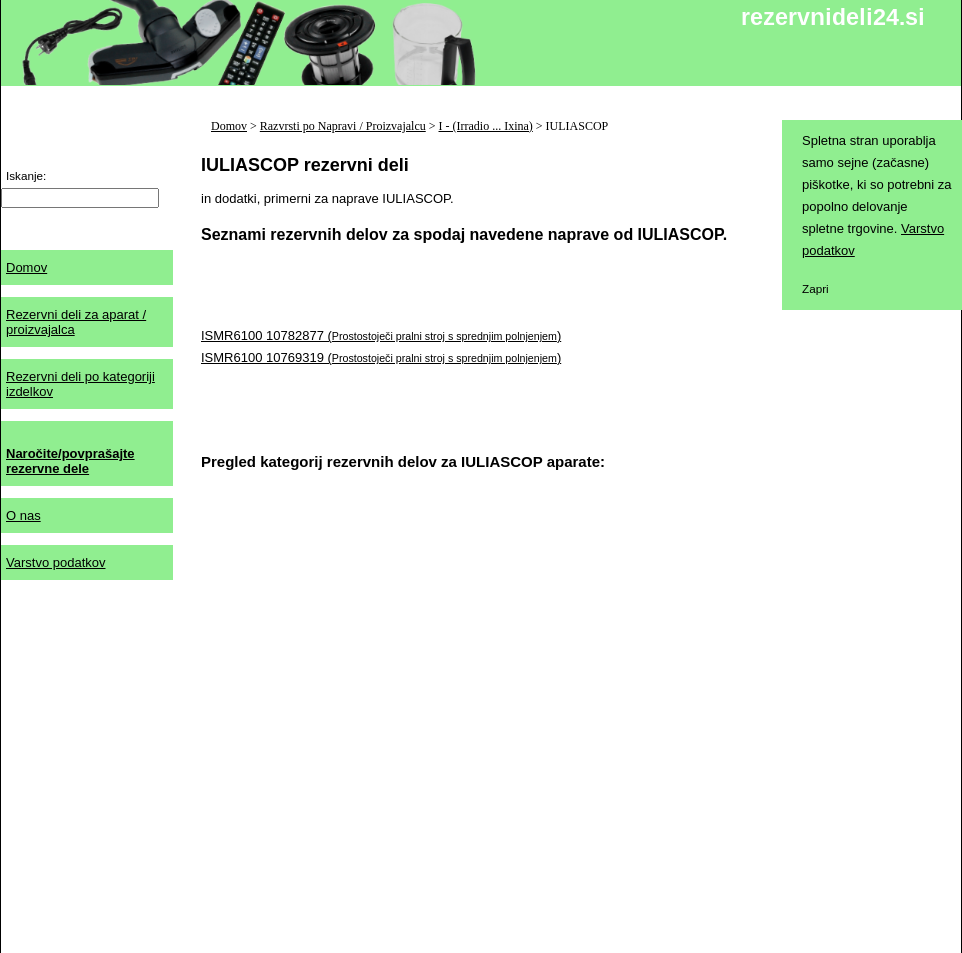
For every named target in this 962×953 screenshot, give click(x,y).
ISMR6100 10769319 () (381, 357)
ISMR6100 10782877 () (381, 335)
